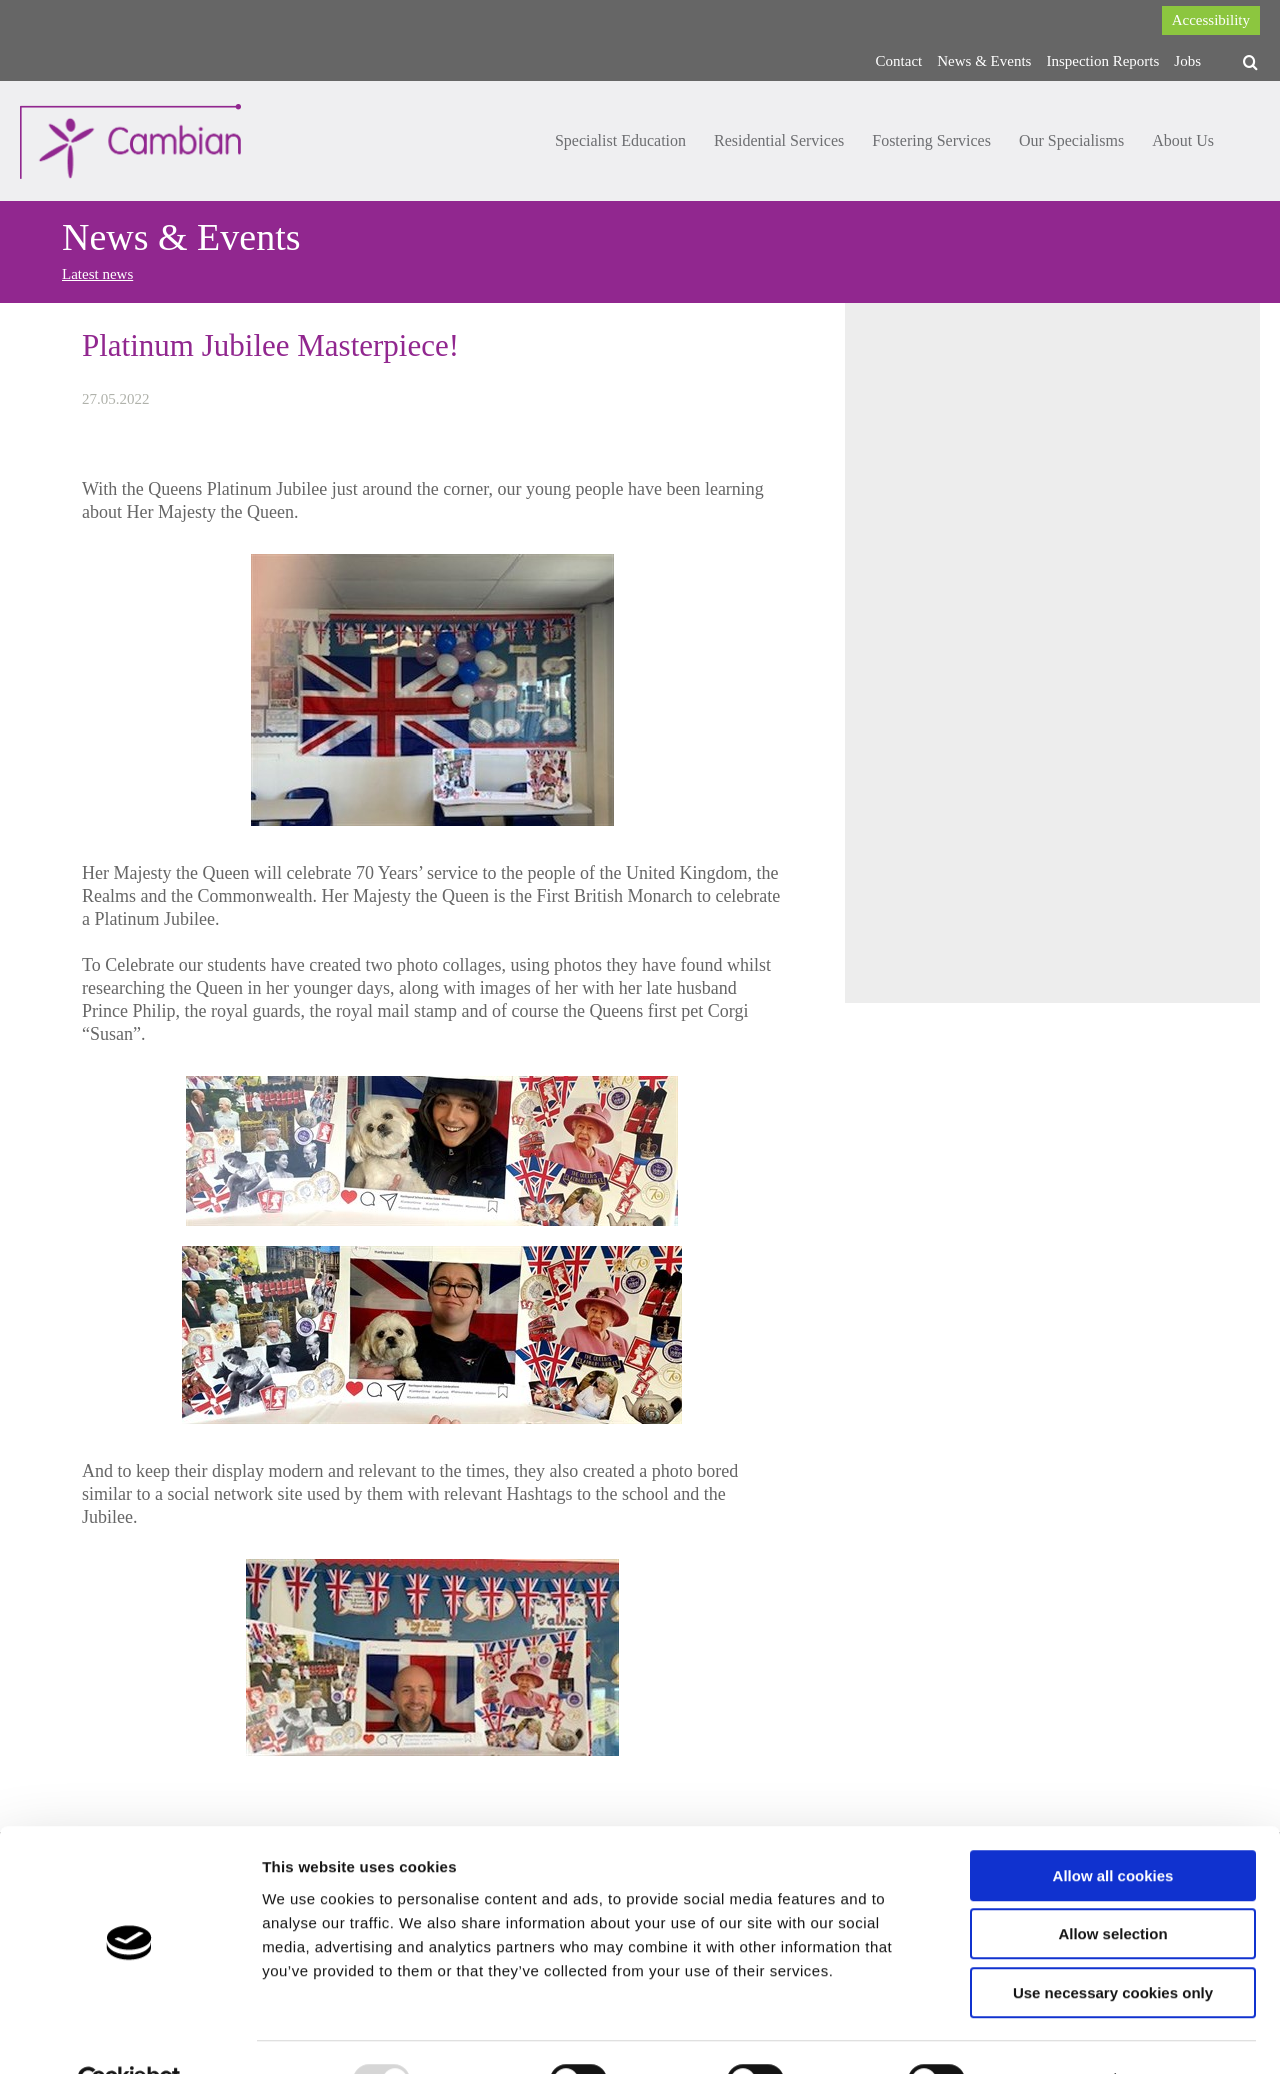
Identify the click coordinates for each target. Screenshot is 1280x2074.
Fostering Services (931, 140)
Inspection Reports (1102, 61)
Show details (1049, 2034)
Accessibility (1211, 20)
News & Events (984, 61)
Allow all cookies (1113, 1829)
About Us (1183, 140)
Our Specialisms (1071, 140)
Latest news (97, 274)
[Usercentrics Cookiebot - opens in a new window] (129, 2035)
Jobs (1187, 61)
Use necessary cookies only (1113, 1946)
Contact (899, 61)
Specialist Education (620, 140)
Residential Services (779, 140)
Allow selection (1112, 1888)
